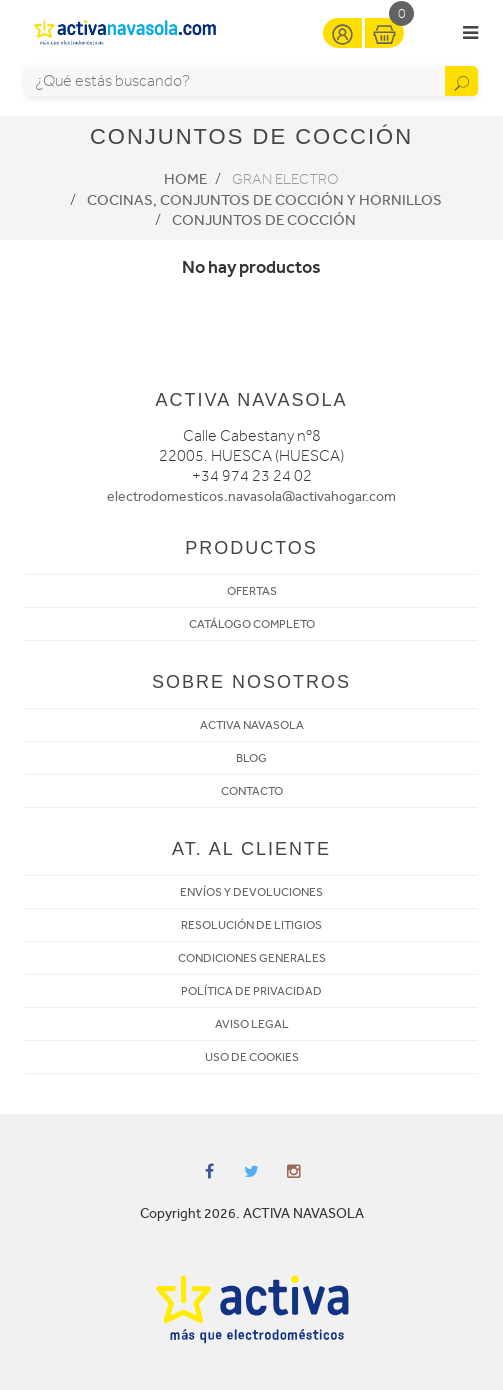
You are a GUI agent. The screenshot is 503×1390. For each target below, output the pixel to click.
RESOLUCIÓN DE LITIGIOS (251, 925)
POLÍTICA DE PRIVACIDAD (251, 991)
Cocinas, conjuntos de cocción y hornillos (264, 200)
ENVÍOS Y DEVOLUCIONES (251, 892)
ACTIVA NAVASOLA (252, 725)
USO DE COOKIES (252, 1057)
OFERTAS (252, 591)
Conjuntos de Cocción (264, 220)
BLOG (251, 758)
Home (185, 179)
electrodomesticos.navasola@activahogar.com (251, 496)
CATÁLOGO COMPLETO (252, 624)
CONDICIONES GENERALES (252, 958)
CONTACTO (252, 791)
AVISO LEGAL (252, 1024)
